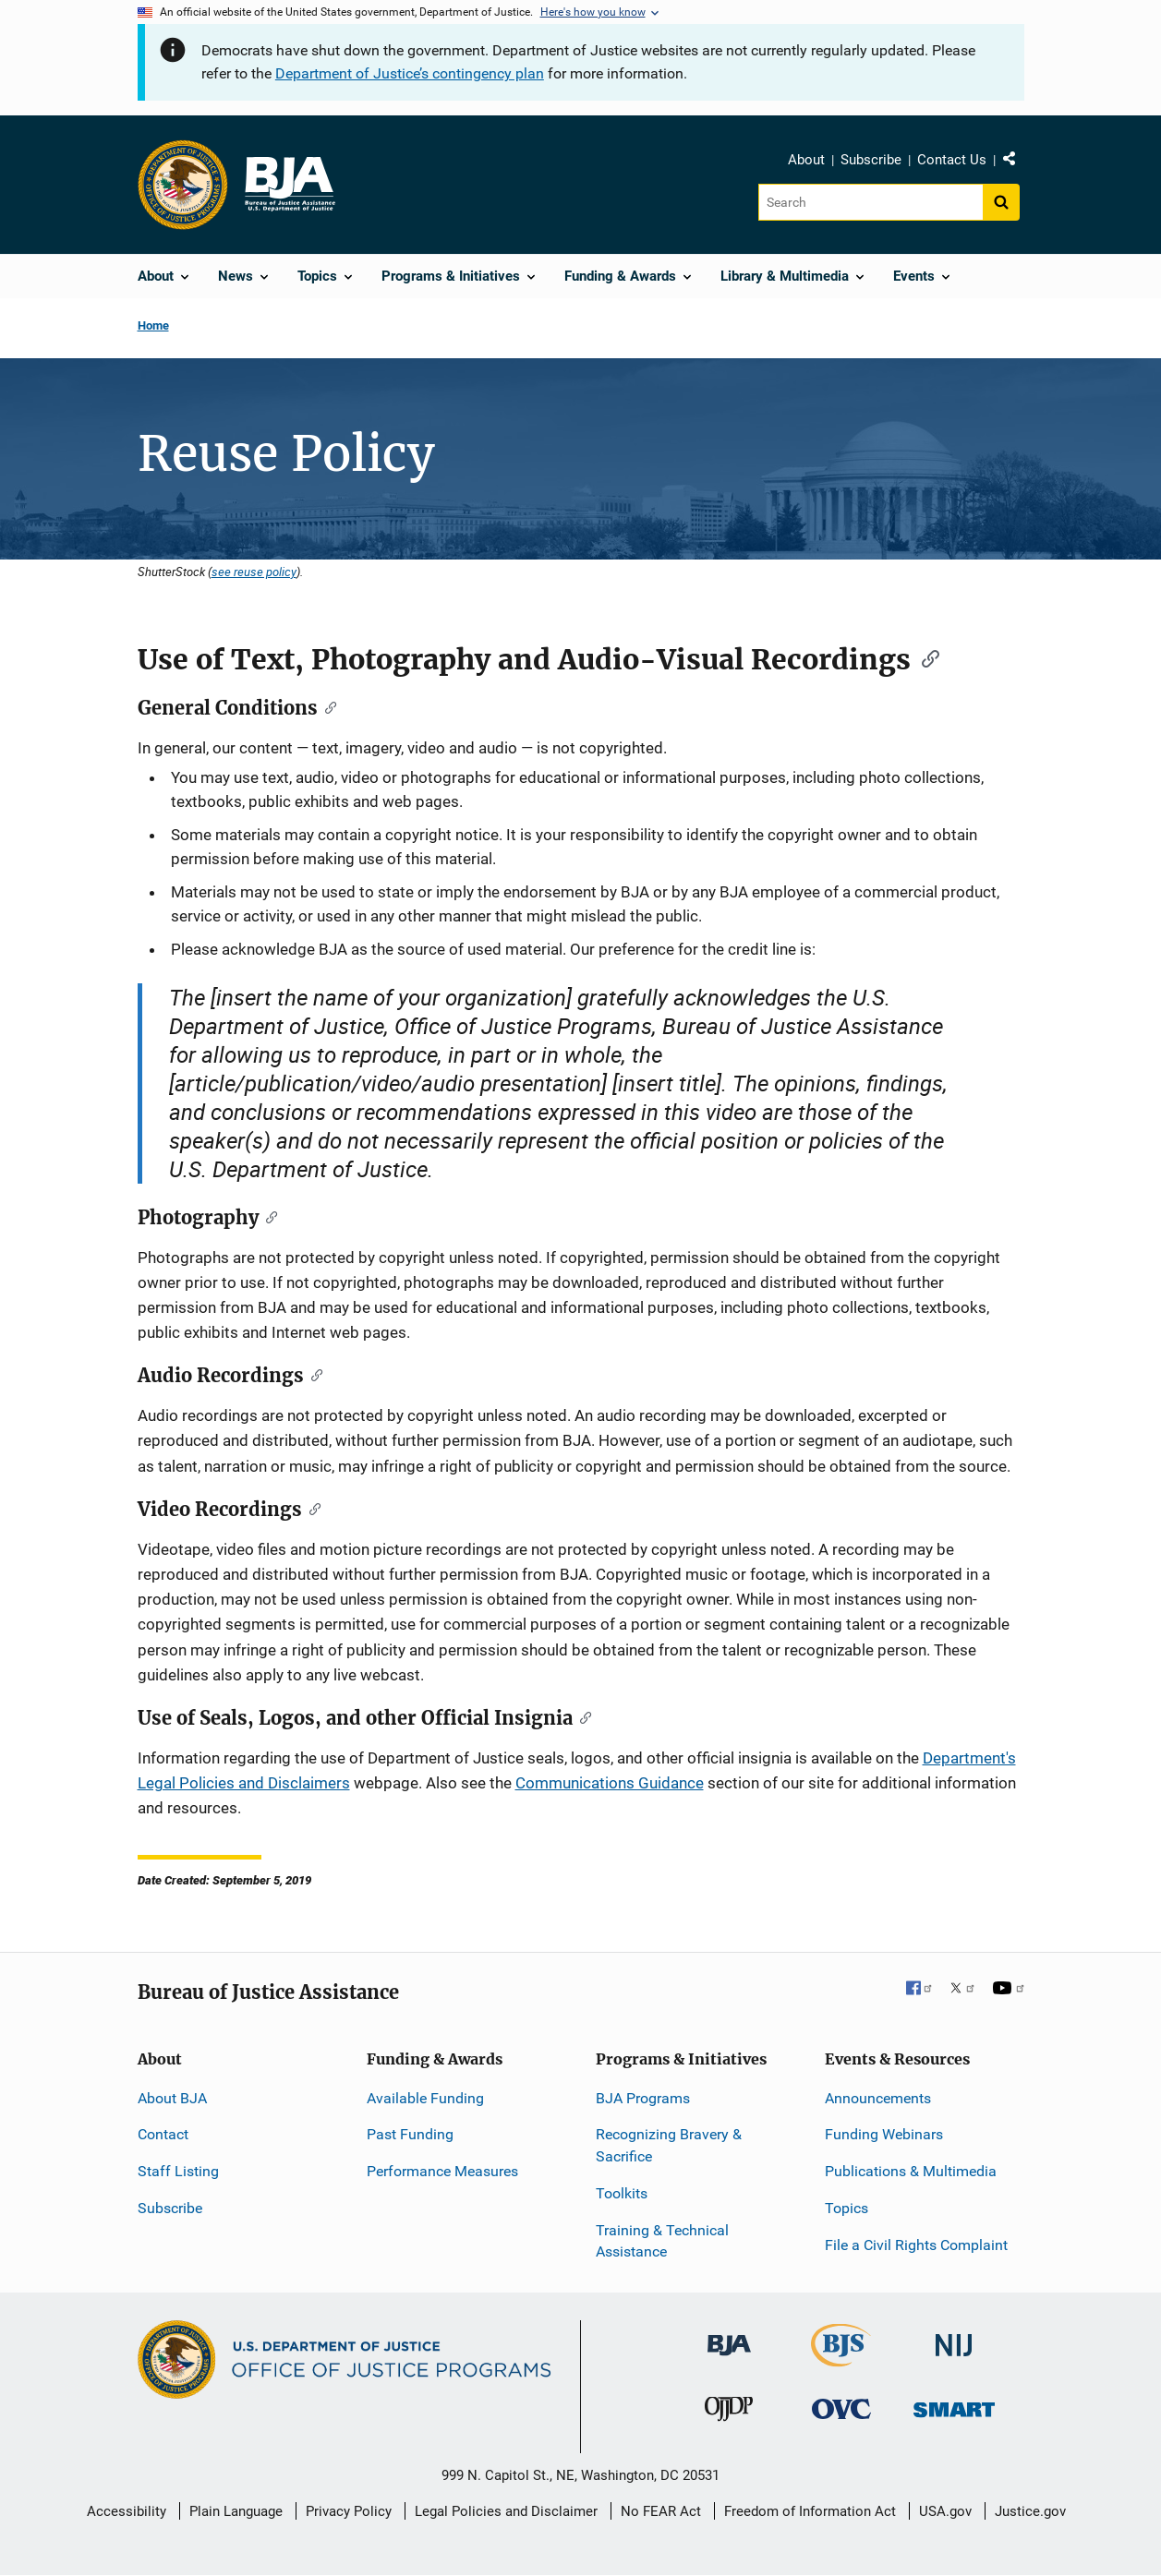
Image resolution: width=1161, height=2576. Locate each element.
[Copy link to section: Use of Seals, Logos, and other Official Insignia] (582, 1716)
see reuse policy (254, 571)
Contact (163, 2134)
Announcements (878, 2098)
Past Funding (410, 2134)
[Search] (870, 202)
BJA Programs (643, 2098)
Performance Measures (442, 2171)
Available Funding (425, 2098)
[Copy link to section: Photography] (268, 1216)
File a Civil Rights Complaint (916, 2245)
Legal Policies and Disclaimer (506, 2511)
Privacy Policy (349, 2511)
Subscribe (871, 159)
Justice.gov (1030, 2511)
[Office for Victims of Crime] (841, 2408)
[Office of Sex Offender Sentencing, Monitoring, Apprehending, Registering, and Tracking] (954, 2404)
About (806, 159)
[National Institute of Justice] (954, 2337)
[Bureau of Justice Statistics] (841, 2358)
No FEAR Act (661, 2511)
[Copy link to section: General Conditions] (327, 706)
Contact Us (951, 159)
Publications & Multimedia (911, 2171)
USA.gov (945, 2511)
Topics (846, 2208)
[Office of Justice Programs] (183, 184)
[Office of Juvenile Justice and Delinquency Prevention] (729, 2413)
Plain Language (236, 2511)
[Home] (289, 184)
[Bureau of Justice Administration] (729, 2336)
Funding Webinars (884, 2134)
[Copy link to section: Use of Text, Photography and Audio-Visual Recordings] (924, 657)
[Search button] (1001, 202)
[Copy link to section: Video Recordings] (311, 1508)
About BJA (172, 2098)
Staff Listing (178, 2171)
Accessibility (126, 2511)
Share (1016, 162)
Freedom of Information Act (810, 2511)
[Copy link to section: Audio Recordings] (313, 1374)
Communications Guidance (609, 1783)
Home (153, 325)
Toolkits (621, 2193)
